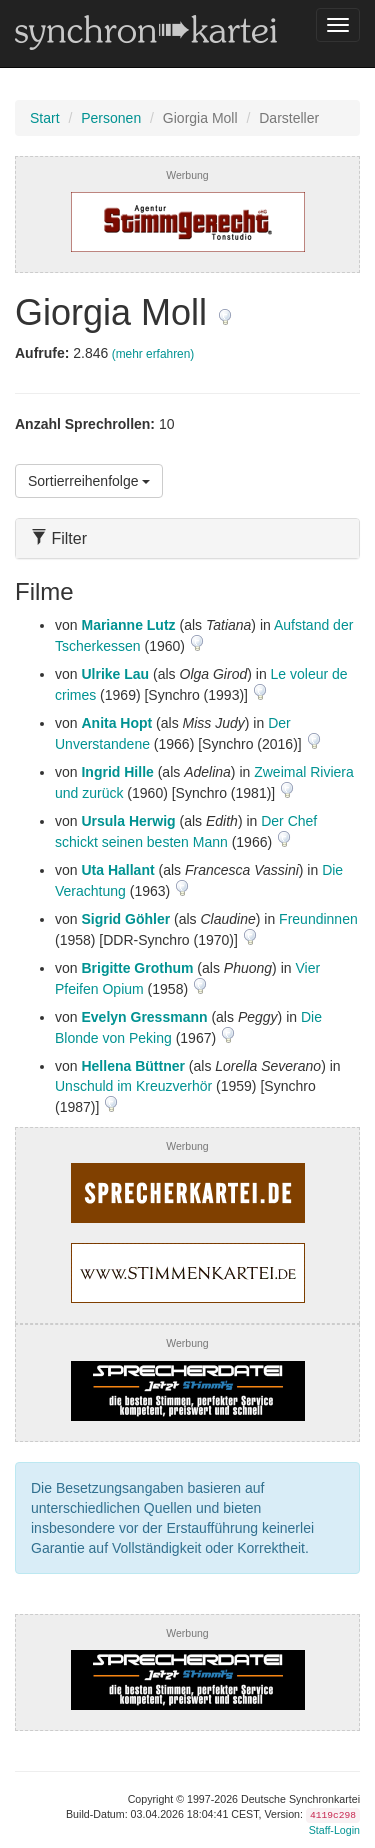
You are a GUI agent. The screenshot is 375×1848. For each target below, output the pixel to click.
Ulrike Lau (115, 674)
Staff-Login (334, 1830)
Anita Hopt (116, 723)
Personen (111, 118)
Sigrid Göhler (125, 919)
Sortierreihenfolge (89, 481)
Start (45, 118)
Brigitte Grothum (137, 968)
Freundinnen (318, 919)
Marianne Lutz (128, 625)
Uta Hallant (117, 870)
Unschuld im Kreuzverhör (133, 1086)
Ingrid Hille (117, 772)
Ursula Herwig (128, 821)
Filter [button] (59, 538)
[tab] (187, 538)
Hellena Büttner (132, 1066)
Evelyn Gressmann (144, 1017)
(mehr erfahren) (153, 354)
